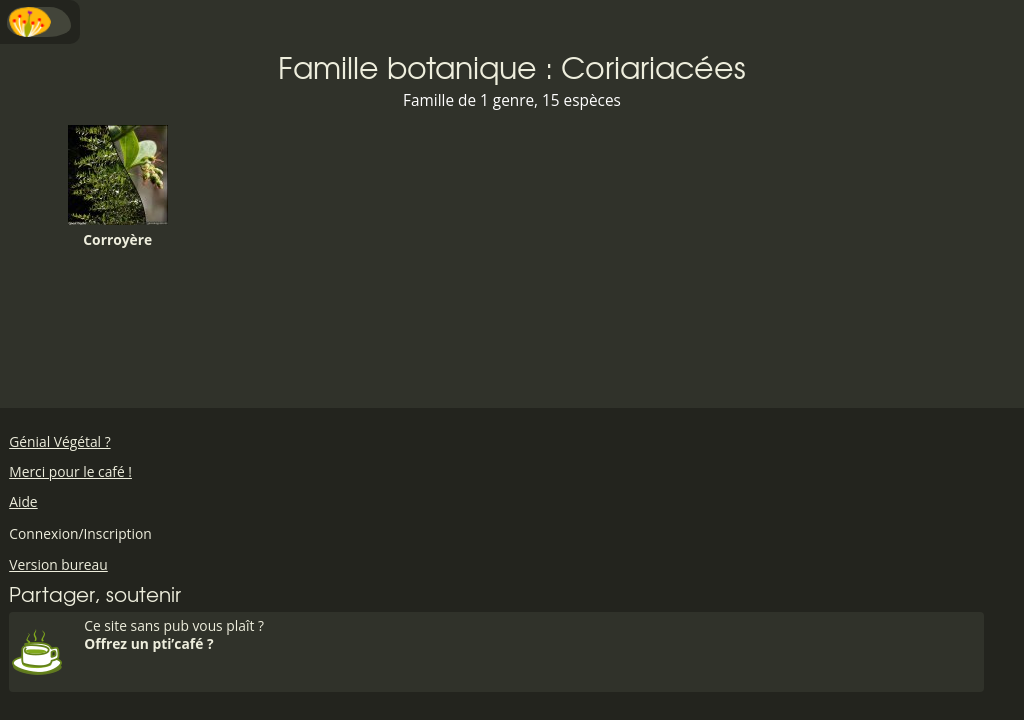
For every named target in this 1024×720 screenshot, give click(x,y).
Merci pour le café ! (70, 471)
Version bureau (58, 564)
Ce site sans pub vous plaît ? (531, 634)
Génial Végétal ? (59, 441)
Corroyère (118, 187)
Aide (23, 501)
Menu (40, 22)
